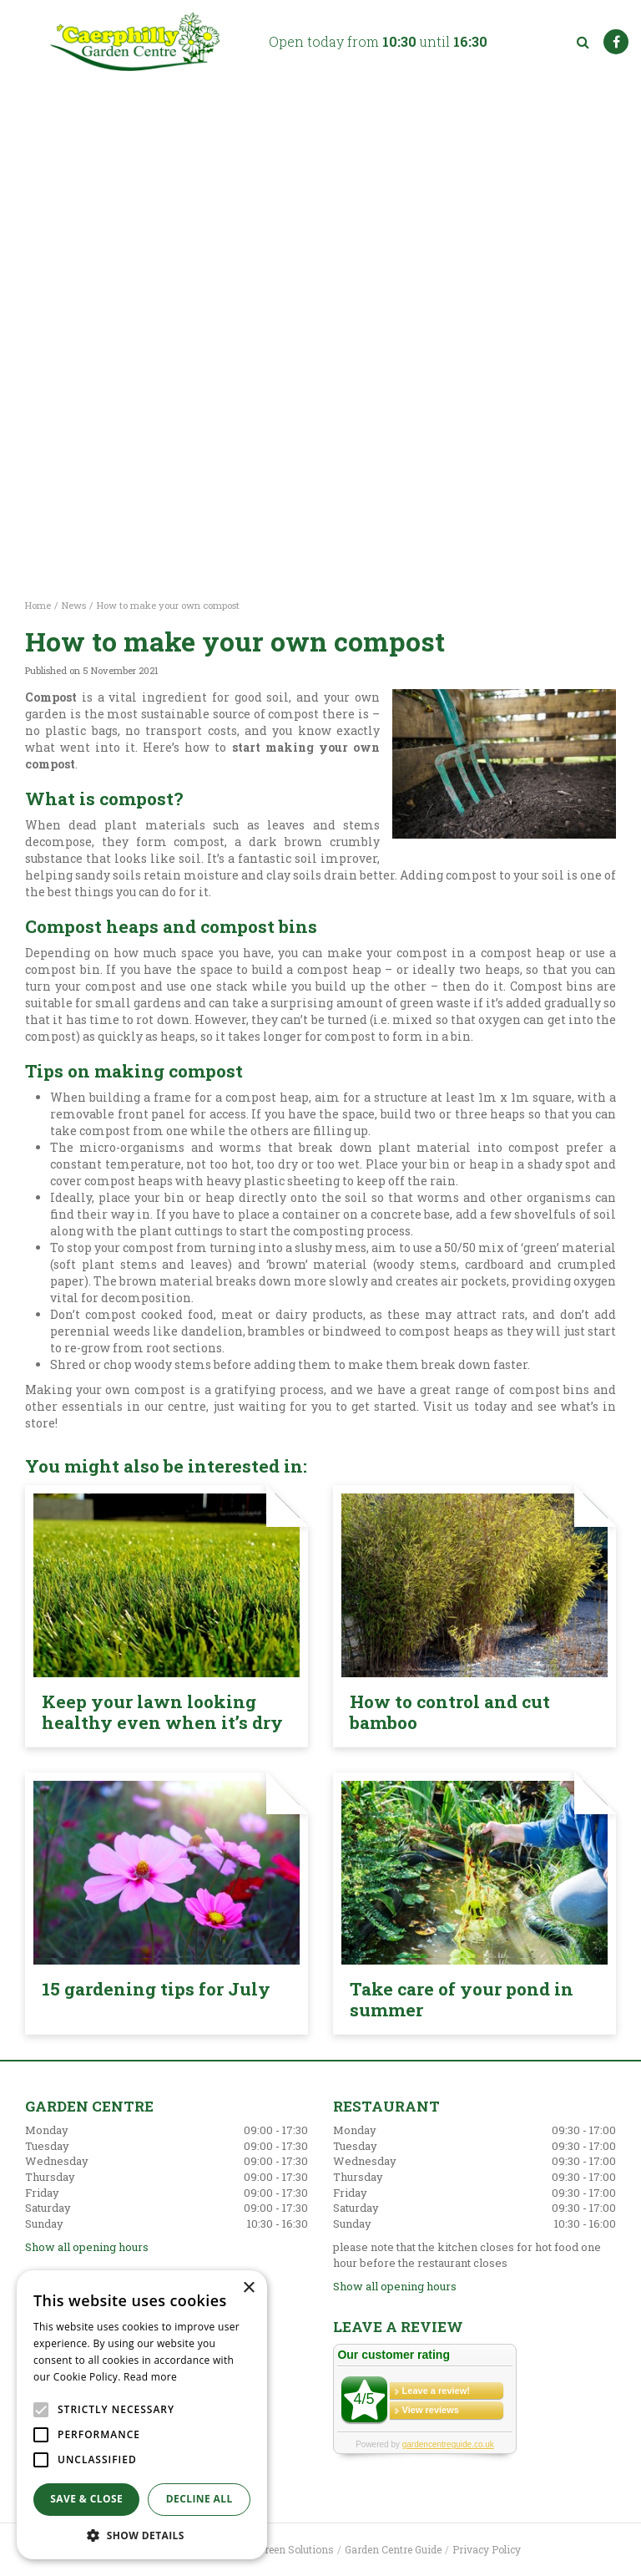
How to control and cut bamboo (450, 1712)
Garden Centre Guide (393, 2549)
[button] (141, 2535)
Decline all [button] (199, 2499)
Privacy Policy (486, 2549)
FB (615, 41)
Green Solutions (296, 2549)
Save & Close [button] (86, 2499)
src (582, 41)
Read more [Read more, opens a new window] (150, 2377)
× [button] (248, 2288)
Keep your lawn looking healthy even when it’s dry (162, 1712)
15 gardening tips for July (156, 1988)
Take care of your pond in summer (461, 1999)
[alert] (142, 2414)
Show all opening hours (87, 2246)
